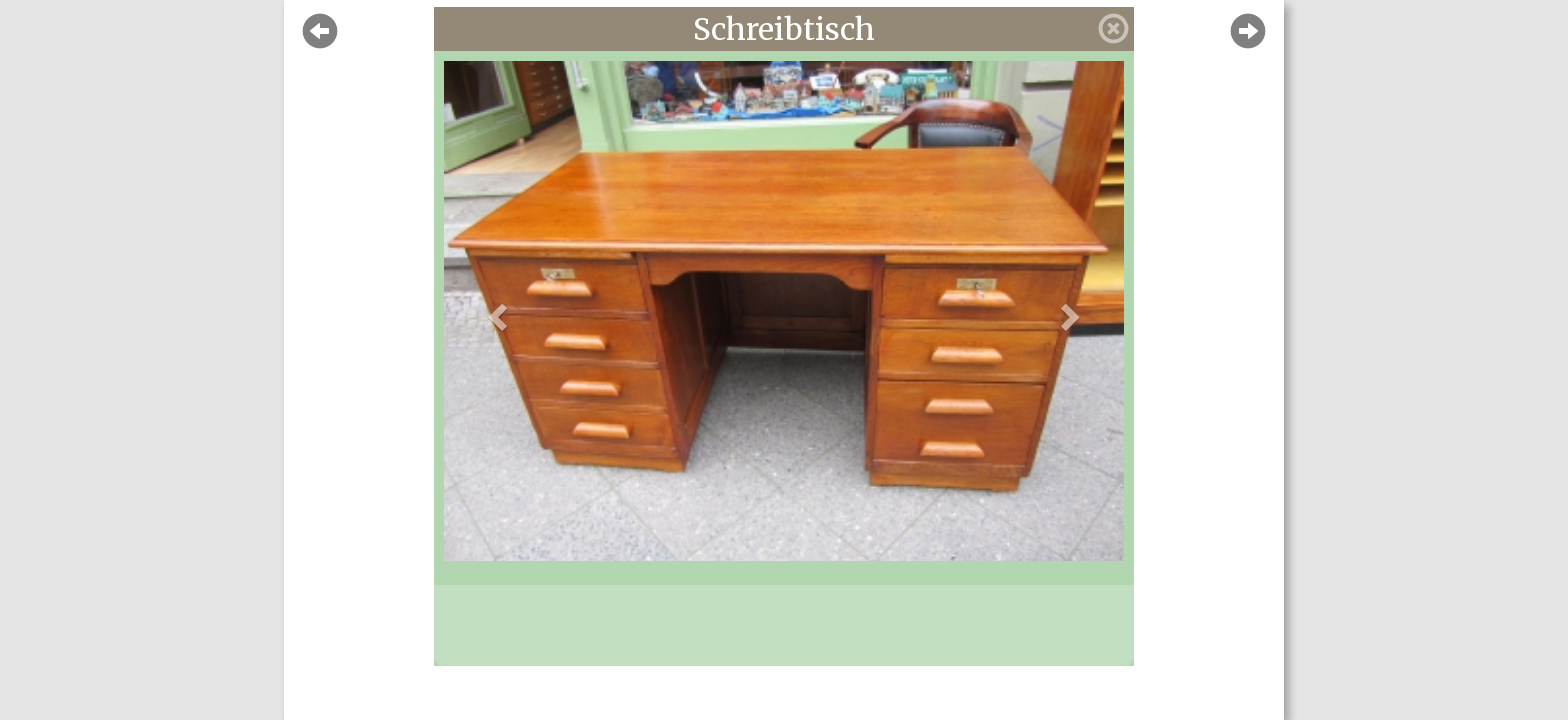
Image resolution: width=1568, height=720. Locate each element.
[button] (495, 311)
